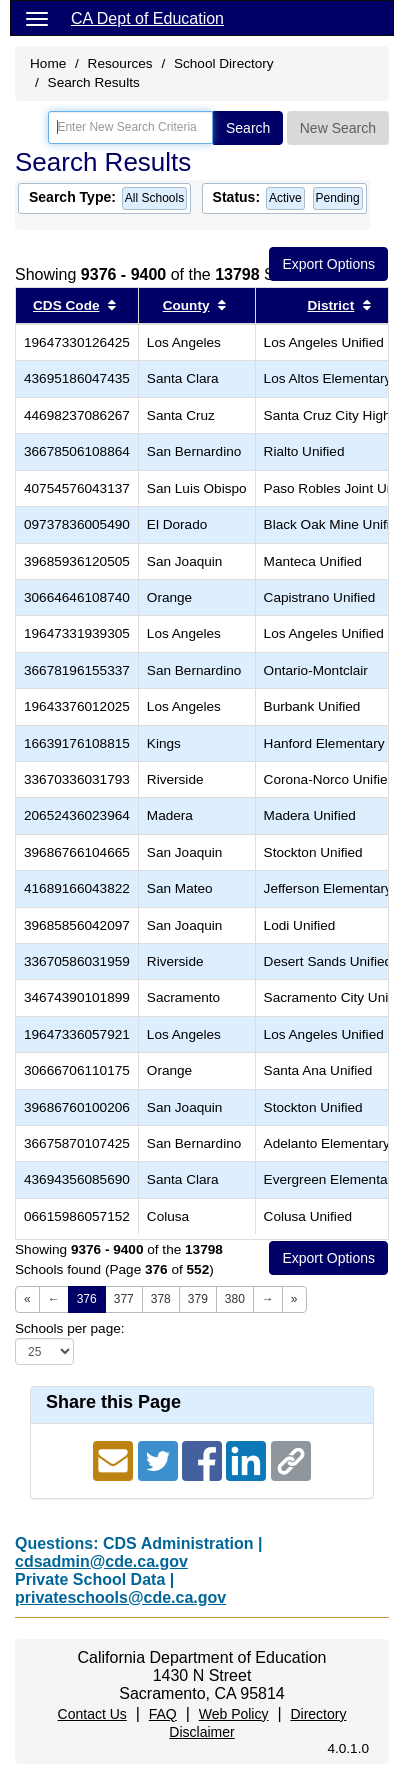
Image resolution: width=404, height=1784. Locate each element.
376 (87, 1299)
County (186, 305)
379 (198, 1299)
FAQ (163, 1714)
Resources (120, 63)
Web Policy (234, 1714)
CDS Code (66, 305)
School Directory (224, 63)
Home (48, 63)
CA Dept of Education (147, 18)
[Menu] (37, 18)
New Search (338, 128)
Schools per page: (70, 1328)
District (330, 305)
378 (161, 1299)
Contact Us (92, 1714)
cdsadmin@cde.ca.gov (101, 1561)
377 (124, 1299)
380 (235, 1299)
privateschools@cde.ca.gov (120, 1597)
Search (248, 128)
